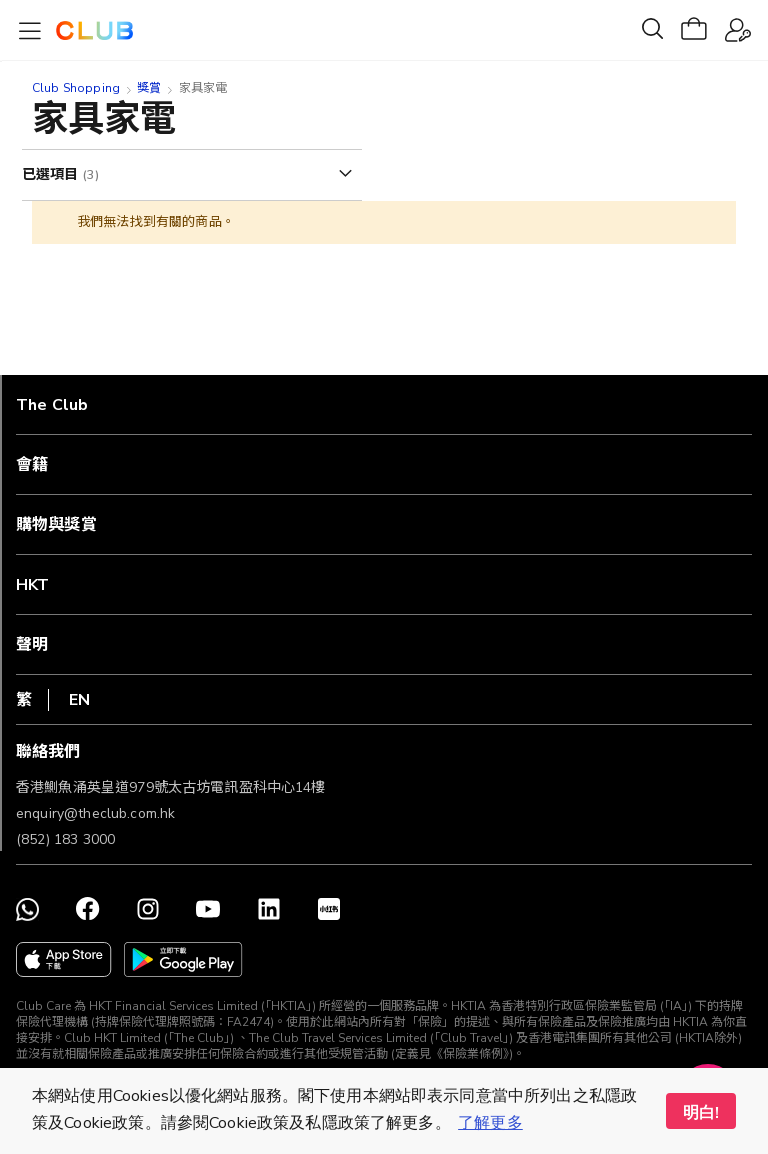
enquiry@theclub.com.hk (95, 813)
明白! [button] (701, 1113)
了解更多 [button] (490, 1123)
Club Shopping (76, 88)
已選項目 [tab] (52, 174)
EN (79, 700)
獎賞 (149, 88)
